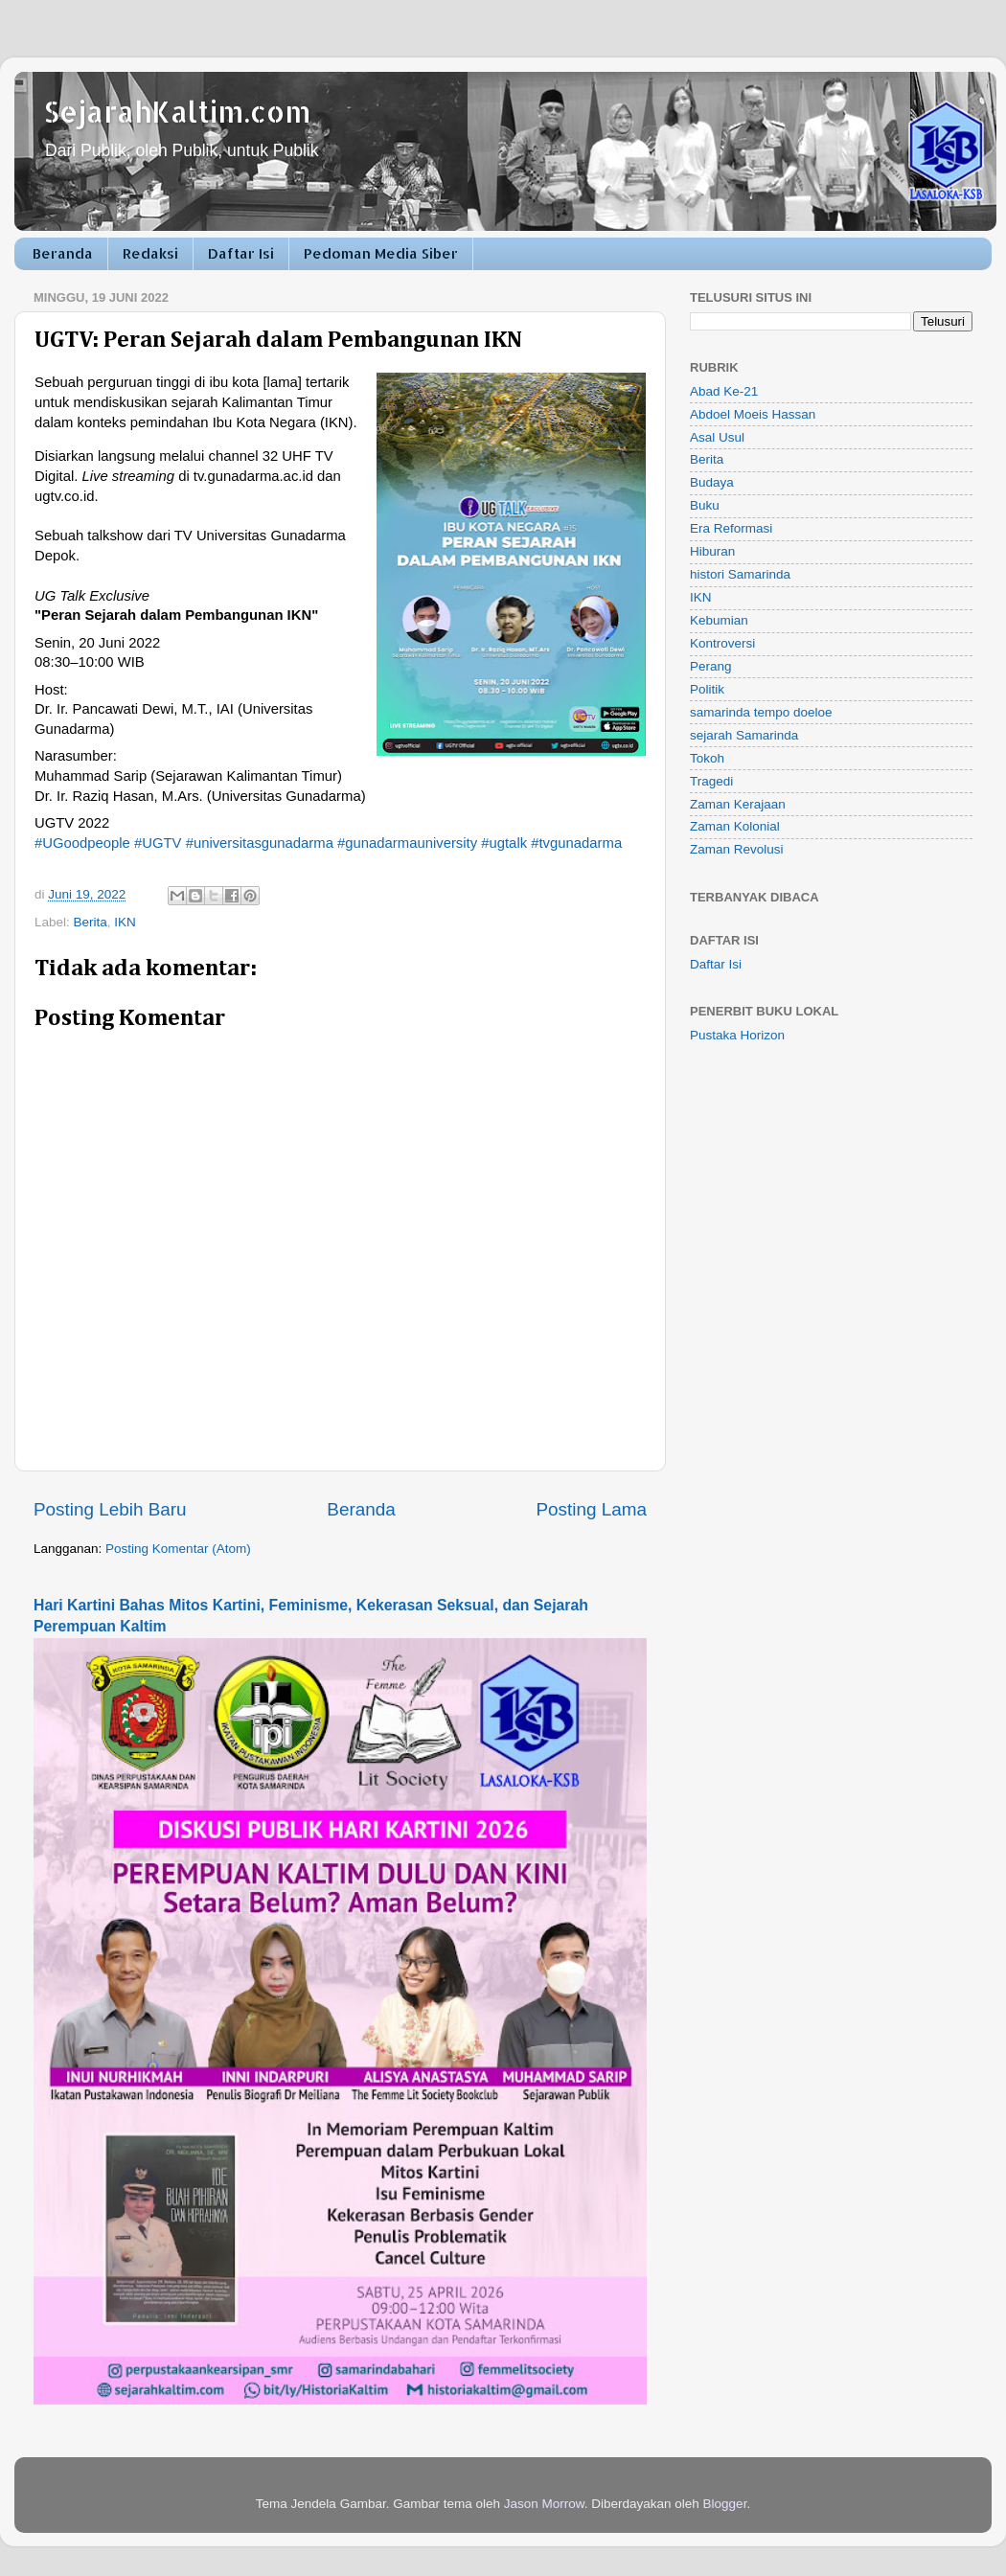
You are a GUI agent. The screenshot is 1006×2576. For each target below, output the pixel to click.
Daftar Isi (241, 253)
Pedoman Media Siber (381, 253)
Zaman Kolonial (735, 826)
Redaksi (150, 253)
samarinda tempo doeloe (761, 712)
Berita (90, 922)
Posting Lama (591, 1509)
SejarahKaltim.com (177, 111)
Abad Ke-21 (724, 391)
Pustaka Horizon (737, 1035)
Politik (707, 689)
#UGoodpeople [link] (82, 843)
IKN (125, 922)
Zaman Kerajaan (738, 804)
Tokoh (707, 758)
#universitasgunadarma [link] (259, 843)
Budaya (712, 482)
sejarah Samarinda (744, 735)
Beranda (63, 253)
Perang (711, 666)
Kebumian (719, 620)
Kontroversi (722, 643)
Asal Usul (717, 437)
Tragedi (711, 781)
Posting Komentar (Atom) (178, 1548)
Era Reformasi (731, 528)
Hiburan (712, 551)
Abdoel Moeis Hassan (752, 414)
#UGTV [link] (158, 843)
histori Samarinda (740, 574)
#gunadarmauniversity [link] (407, 843)
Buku (705, 505)
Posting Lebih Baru (110, 1509)
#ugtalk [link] (504, 843)
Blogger (725, 2503)
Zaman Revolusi (737, 849)
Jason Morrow (544, 2503)
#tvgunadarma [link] (576, 843)
